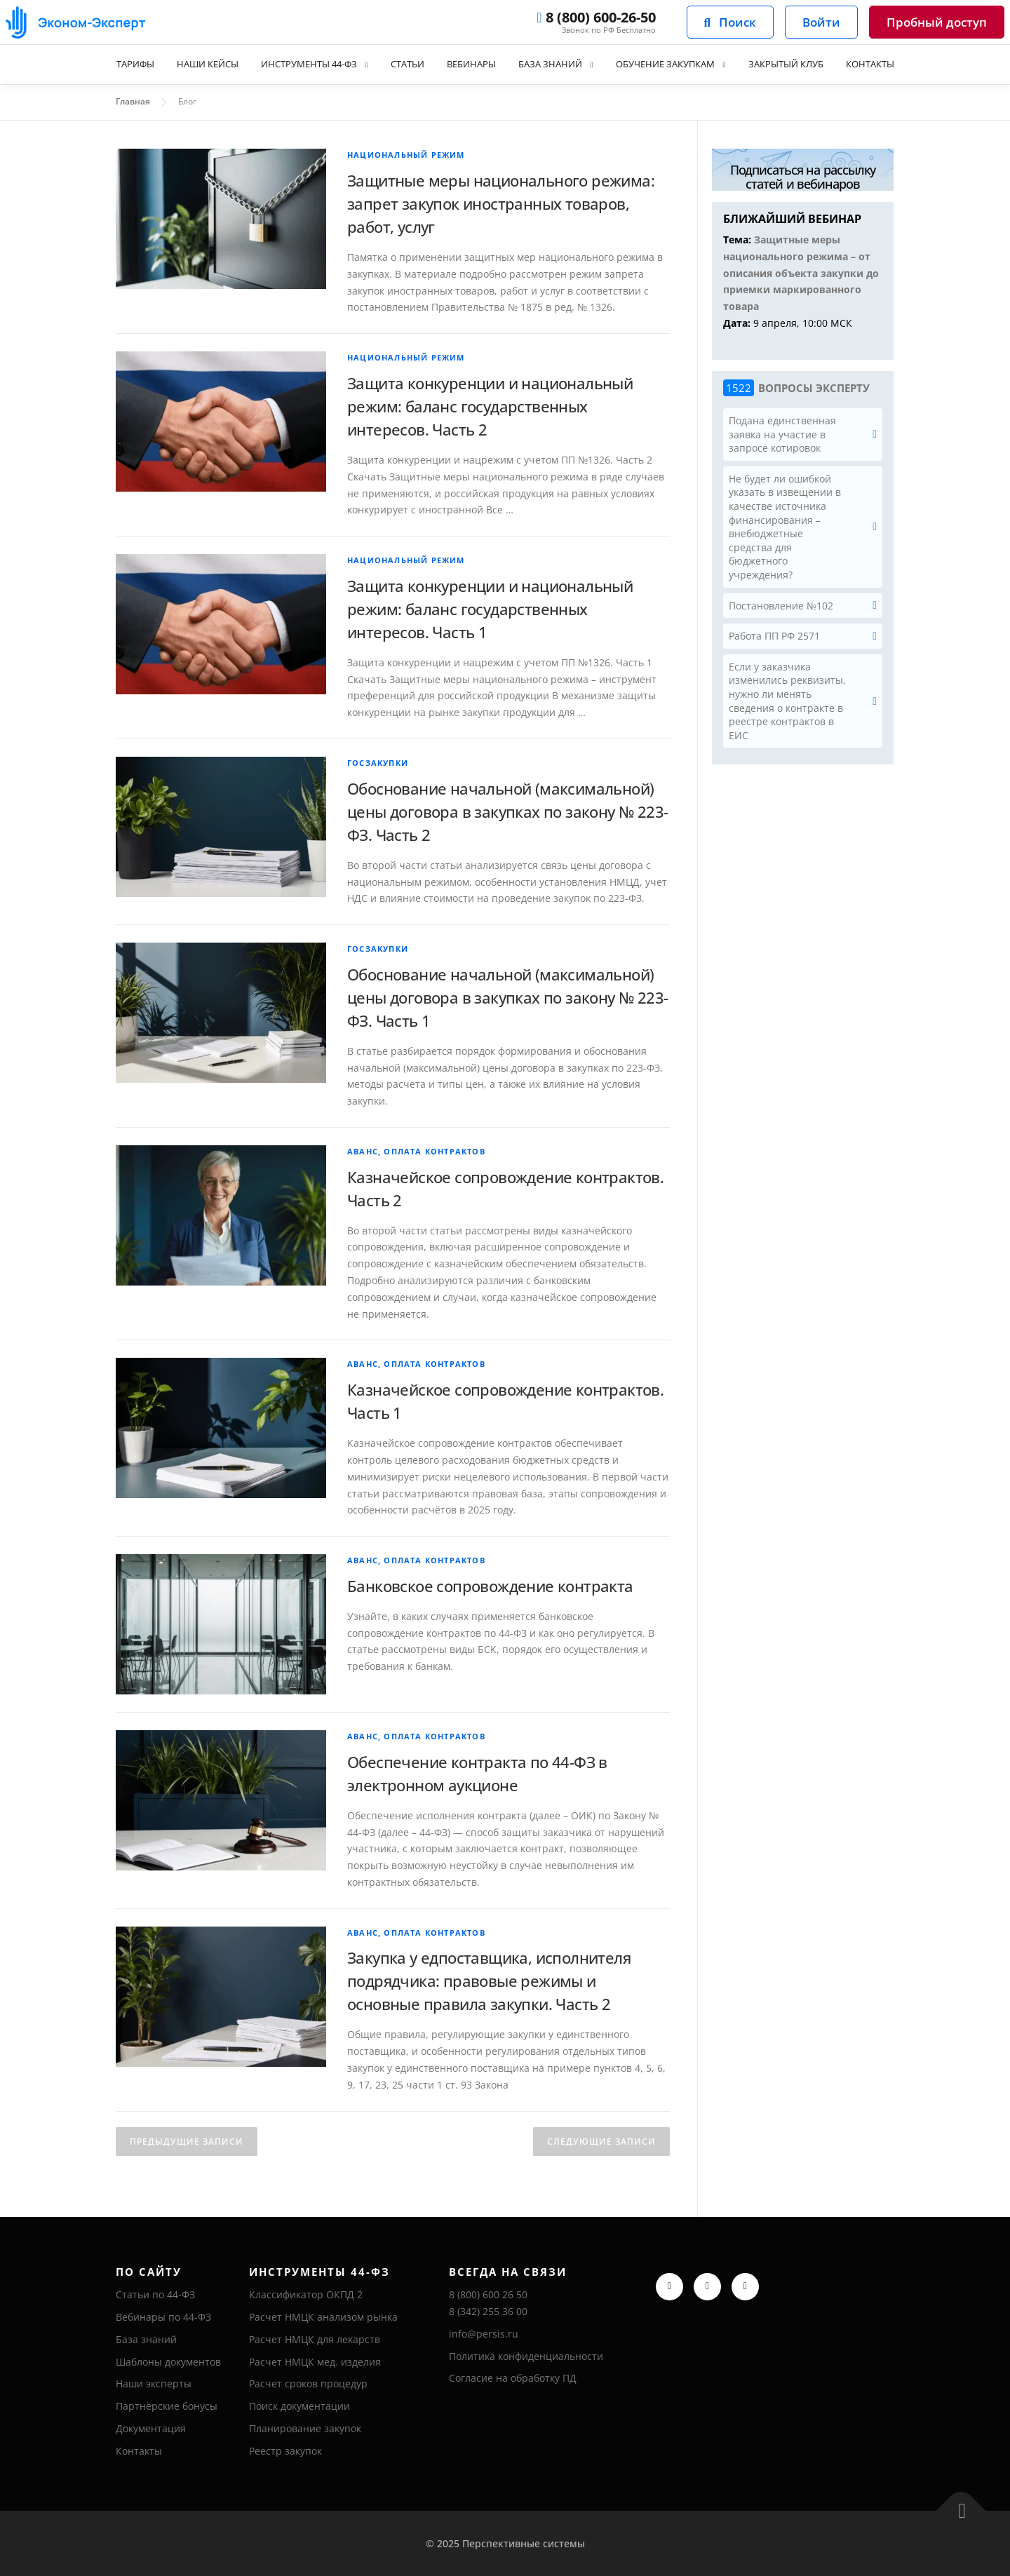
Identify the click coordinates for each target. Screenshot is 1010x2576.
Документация (151, 2428)
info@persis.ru (483, 2333)
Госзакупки (377, 762)
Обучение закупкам (674, 64)
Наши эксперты (153, 2383)
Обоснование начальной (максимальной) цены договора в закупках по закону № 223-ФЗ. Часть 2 (507, 811)
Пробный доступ (937, 22)
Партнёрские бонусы (166, 2406)
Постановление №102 (781, 605)
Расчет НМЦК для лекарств (314, 2339)
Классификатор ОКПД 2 (306, 2294)
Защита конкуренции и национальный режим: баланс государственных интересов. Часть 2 (490, 406)
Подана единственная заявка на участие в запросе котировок (782, 434)
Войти (821, 22)
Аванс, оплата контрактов (416, 1151)
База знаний (552, 64)
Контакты (895, 64)
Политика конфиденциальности (526, 2356)
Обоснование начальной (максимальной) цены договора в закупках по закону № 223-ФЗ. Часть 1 (507, 997)
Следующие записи (601, 2141)
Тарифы (109, 64)
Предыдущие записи (186, 2141)
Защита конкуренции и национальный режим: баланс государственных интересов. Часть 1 (490, 608)
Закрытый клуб (804, 64)
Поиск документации (299, 2406)
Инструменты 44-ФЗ (295, 64)
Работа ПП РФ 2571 (774, 635)
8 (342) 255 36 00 (488, 2311)
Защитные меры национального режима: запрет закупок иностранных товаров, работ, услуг (500, 203)
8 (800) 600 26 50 (488, 2294)
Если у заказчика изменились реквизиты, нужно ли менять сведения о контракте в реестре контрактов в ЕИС (787, 701)
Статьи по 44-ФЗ (155, 2294)
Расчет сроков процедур (308, 2383)
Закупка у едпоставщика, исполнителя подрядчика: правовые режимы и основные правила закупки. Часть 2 (489, 1980)
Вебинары (468, 64)
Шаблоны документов (168, 2361)
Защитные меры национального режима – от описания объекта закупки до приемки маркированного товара (801, 273)
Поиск (730, 22)
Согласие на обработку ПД (513, 2378)
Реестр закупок (285, 2450)
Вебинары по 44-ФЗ (163, 2317)
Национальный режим (406, 154)
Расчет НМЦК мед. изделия (315, 2361)
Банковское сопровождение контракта (490, 1585)
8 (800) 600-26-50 (596, 18)
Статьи (400, 64)
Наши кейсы (186, 64)
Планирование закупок (305, 2428)
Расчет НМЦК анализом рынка (323, 2317)
